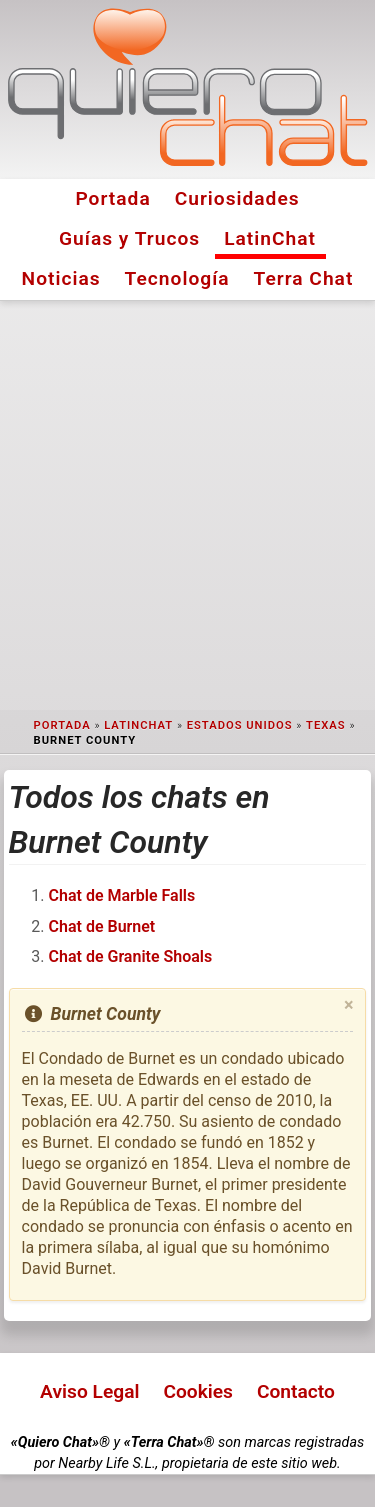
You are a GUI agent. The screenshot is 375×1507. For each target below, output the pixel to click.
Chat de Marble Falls (122, 895)
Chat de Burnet (102, 926)
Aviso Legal (89, 1391)
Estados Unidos (240, 725)
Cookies (198, 1391)
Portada (112, 198)
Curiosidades (237, 198)
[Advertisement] (187, 505)
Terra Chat (304, 278)
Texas (326, 725)
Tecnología (177, 278)
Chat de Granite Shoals (131, 956)
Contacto (296, 1391)
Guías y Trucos (129, 238)
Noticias (61, 278)
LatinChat (270, 238)
